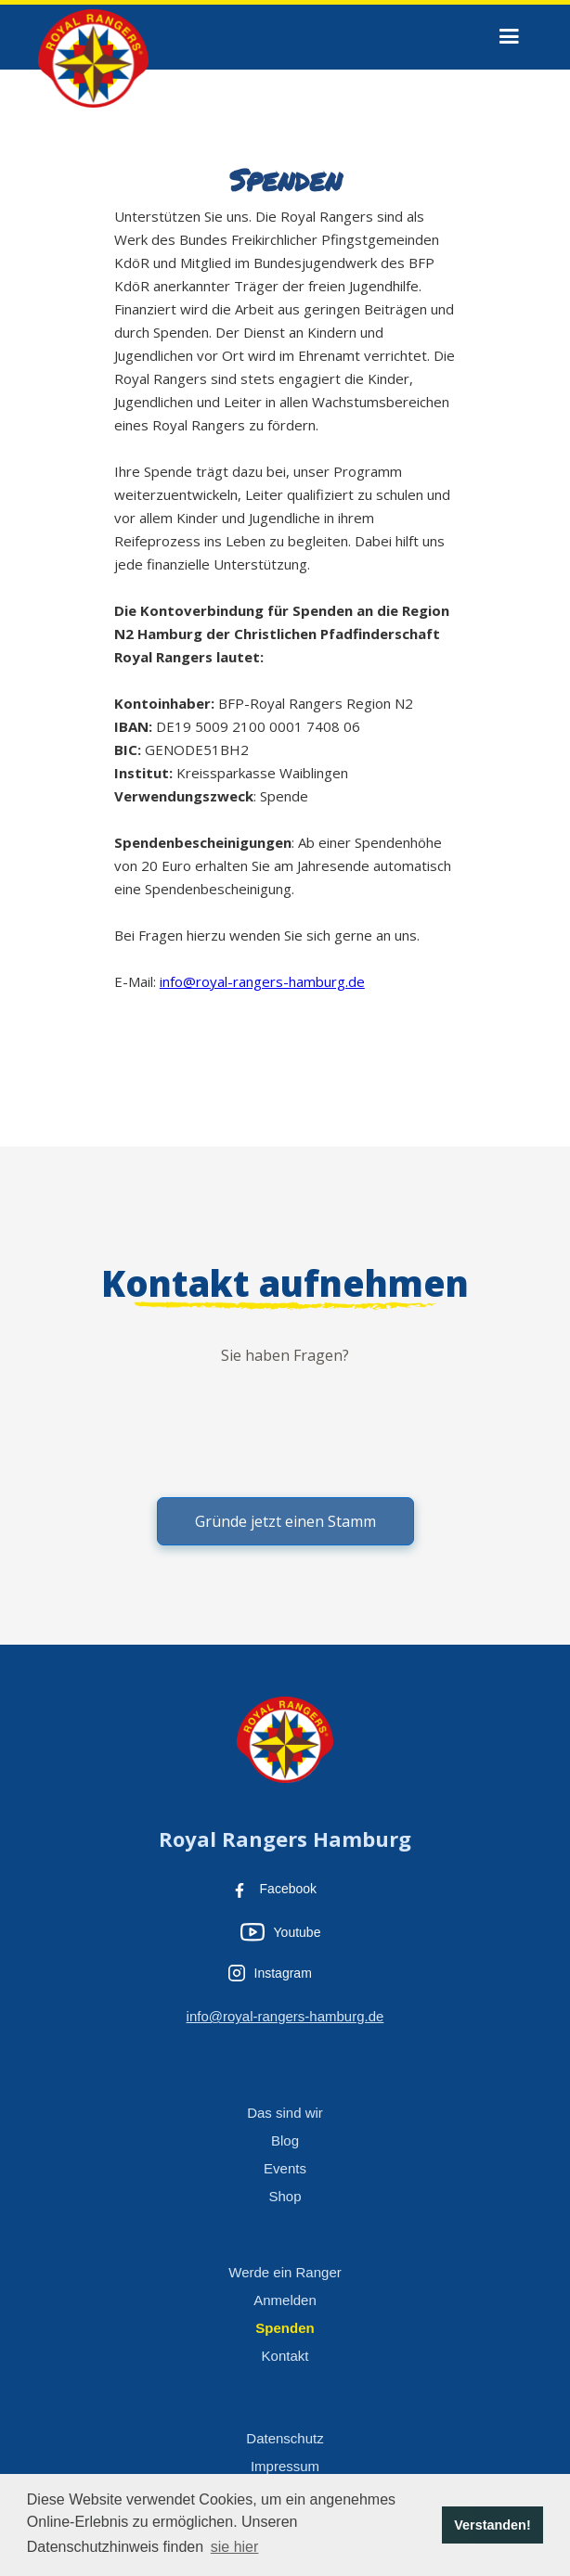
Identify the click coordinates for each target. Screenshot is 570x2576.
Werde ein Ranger (284, 2272)
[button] (509, 37)
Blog (285, 2140)
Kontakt (285, 2356)
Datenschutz (284, 2438)
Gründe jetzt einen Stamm (285, 1521)
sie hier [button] (235, 2547)
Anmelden (285, 2300)
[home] (89, 56)
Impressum (285, 2466)
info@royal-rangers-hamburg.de (262, 981)
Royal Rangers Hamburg (285, 1838)
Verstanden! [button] (492, 2525)
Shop (284, 2196)
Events (285, 2168)
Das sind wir (285, 2113)
